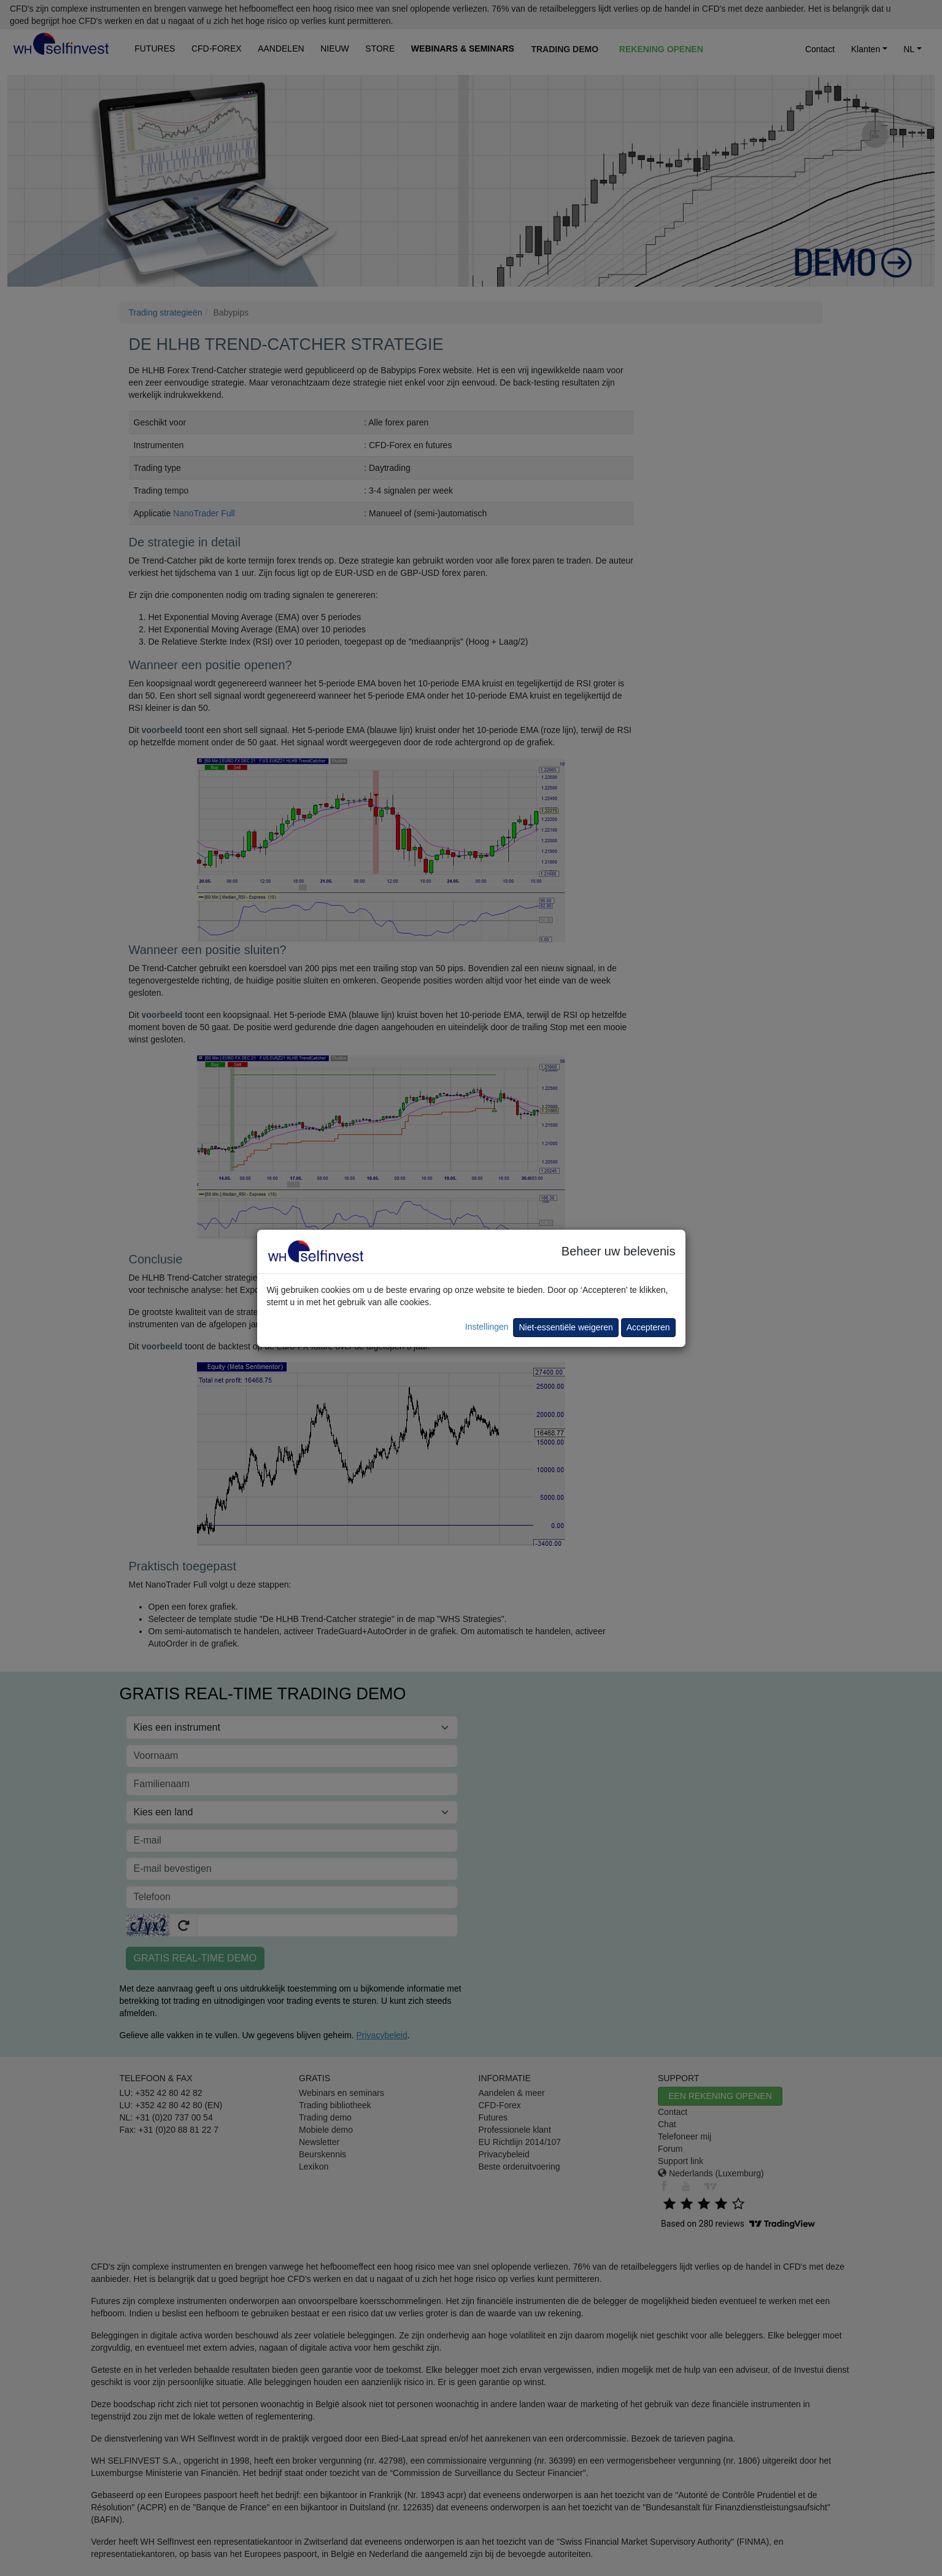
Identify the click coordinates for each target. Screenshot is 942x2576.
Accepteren (648, 1327)
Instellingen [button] (487, 1327)
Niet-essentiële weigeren (565, 1327)
